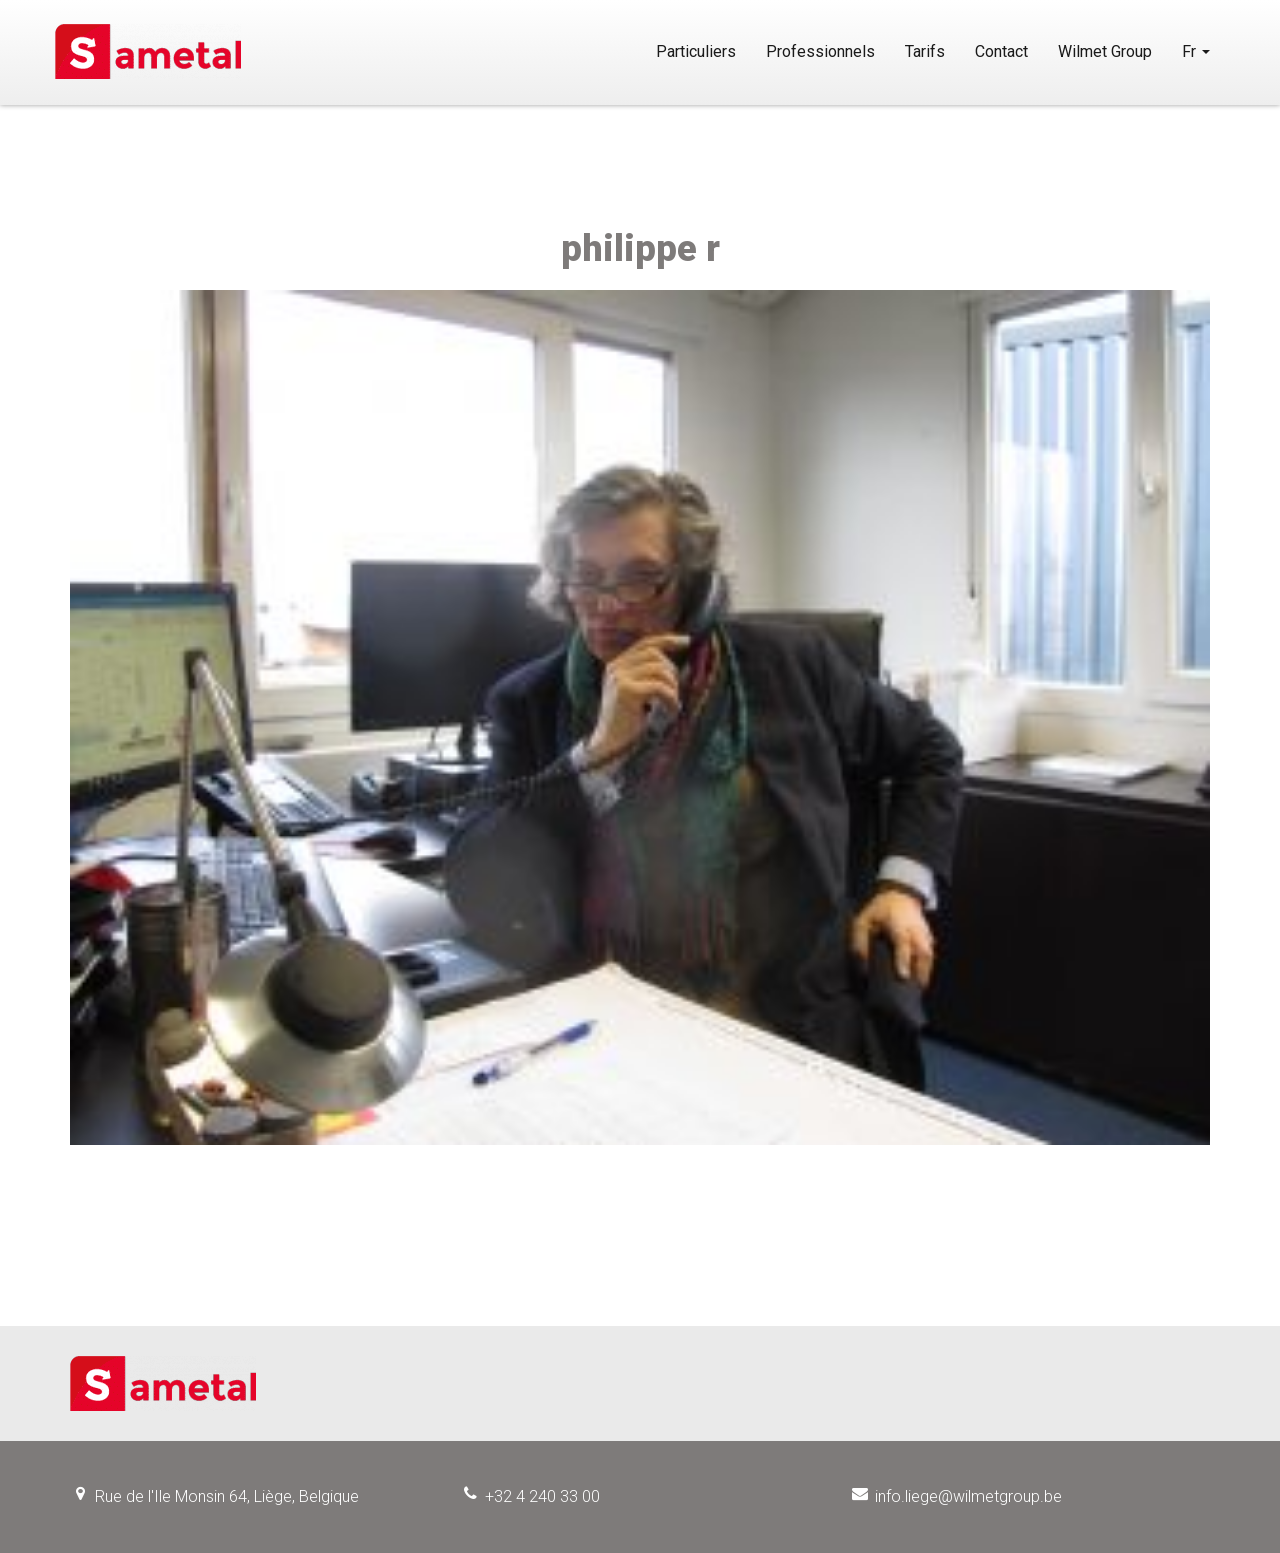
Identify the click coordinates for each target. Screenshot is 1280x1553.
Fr (1196, 51)
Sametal (182, 51)
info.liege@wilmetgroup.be (968, 1496)
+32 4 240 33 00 (542, 1496)
